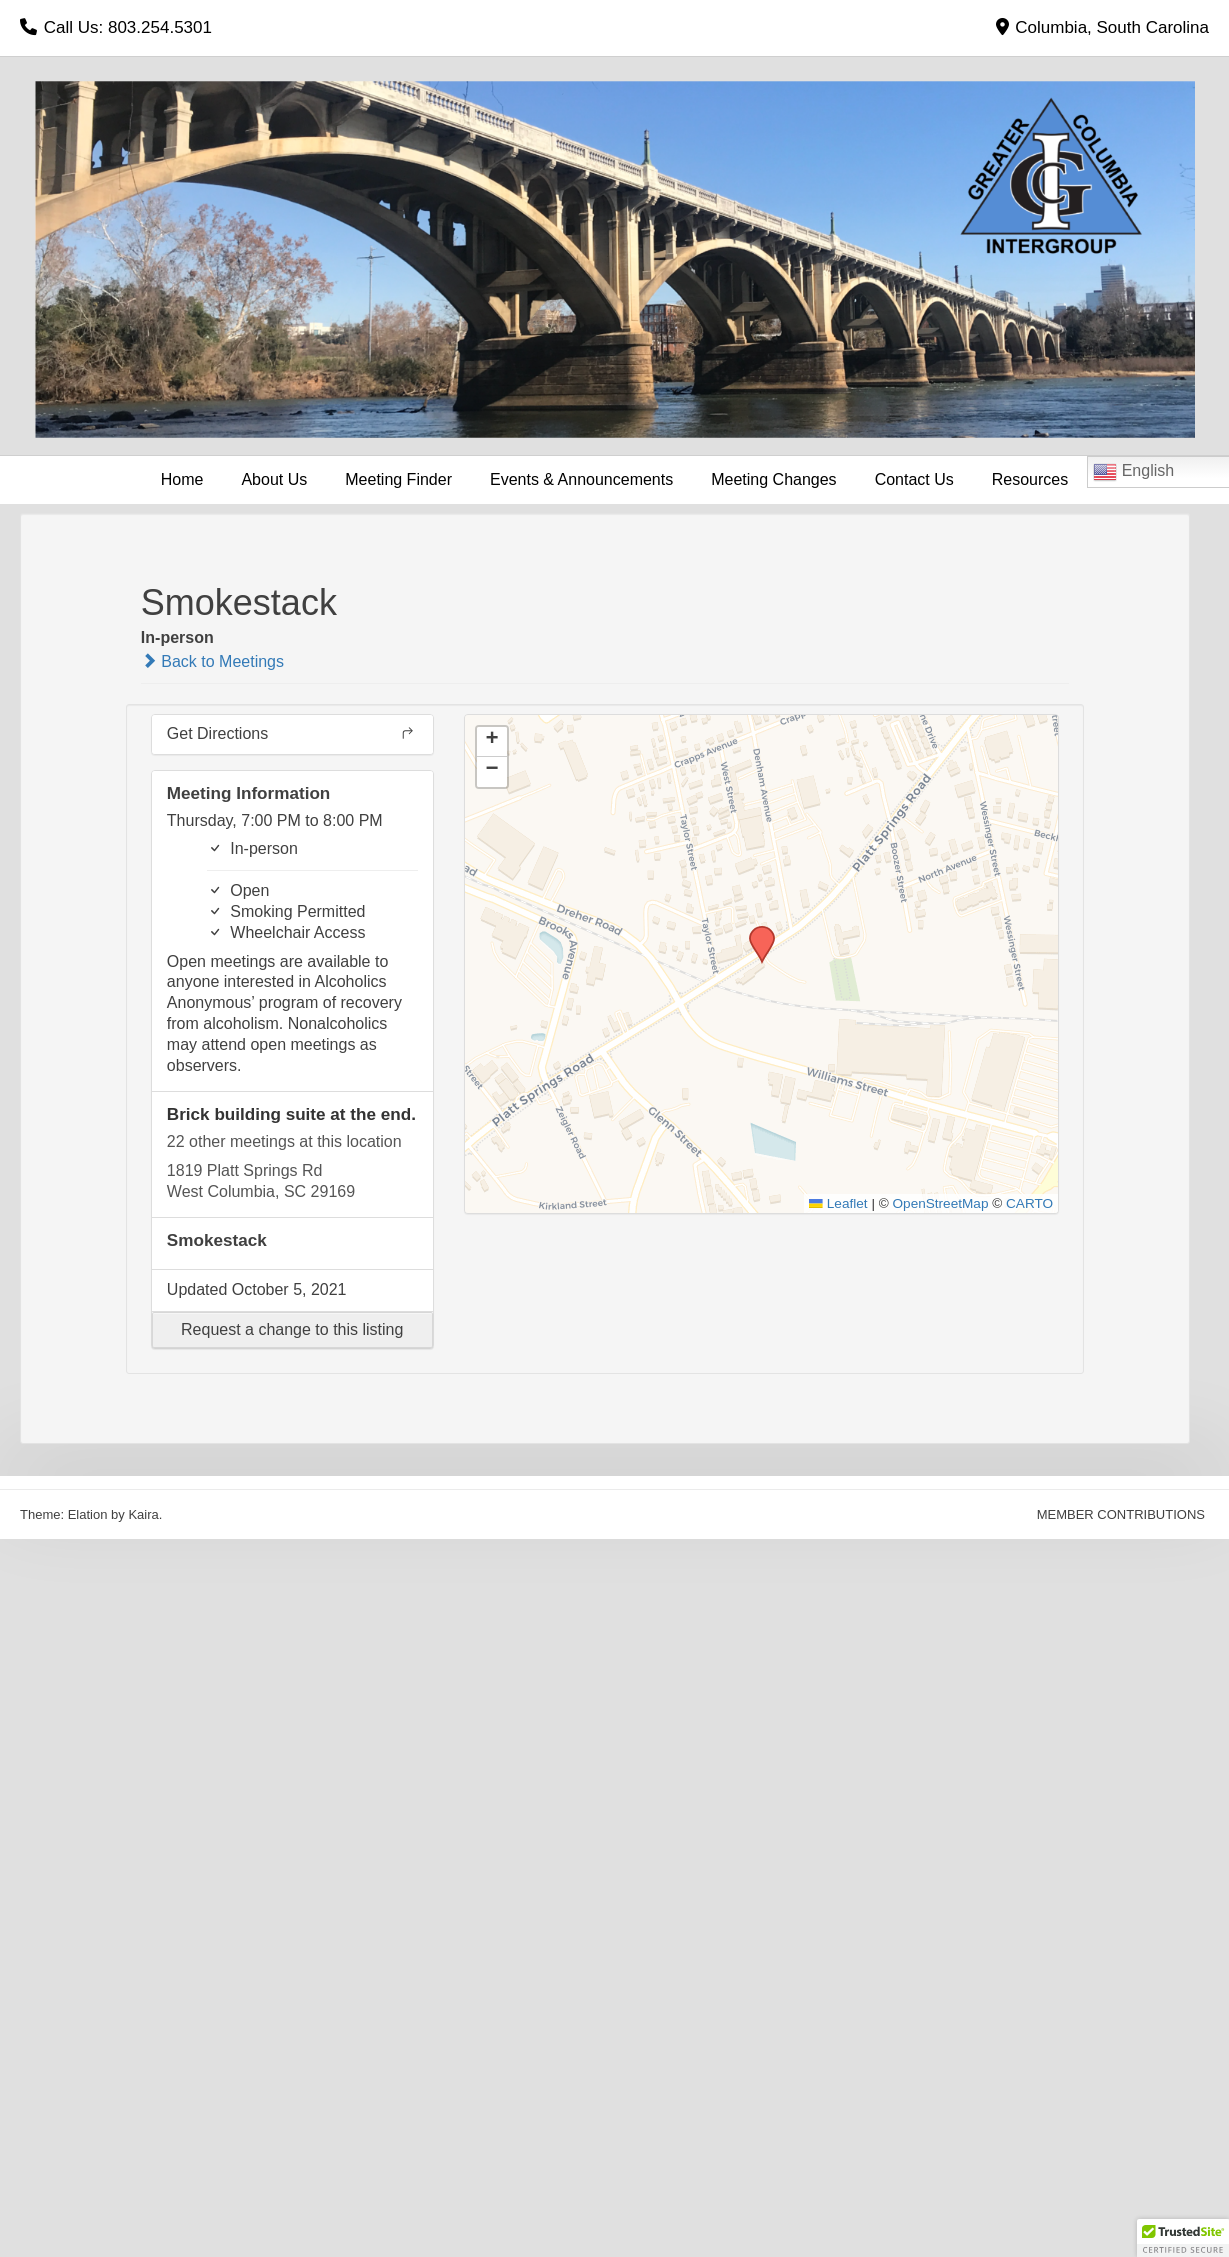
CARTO (1029, 1203)
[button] (292, 1330)
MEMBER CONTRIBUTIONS (1121, 1514)
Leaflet (838, 1203)
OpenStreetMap (941, 1203)
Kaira (143, 1514)
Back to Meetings (212, 661)
